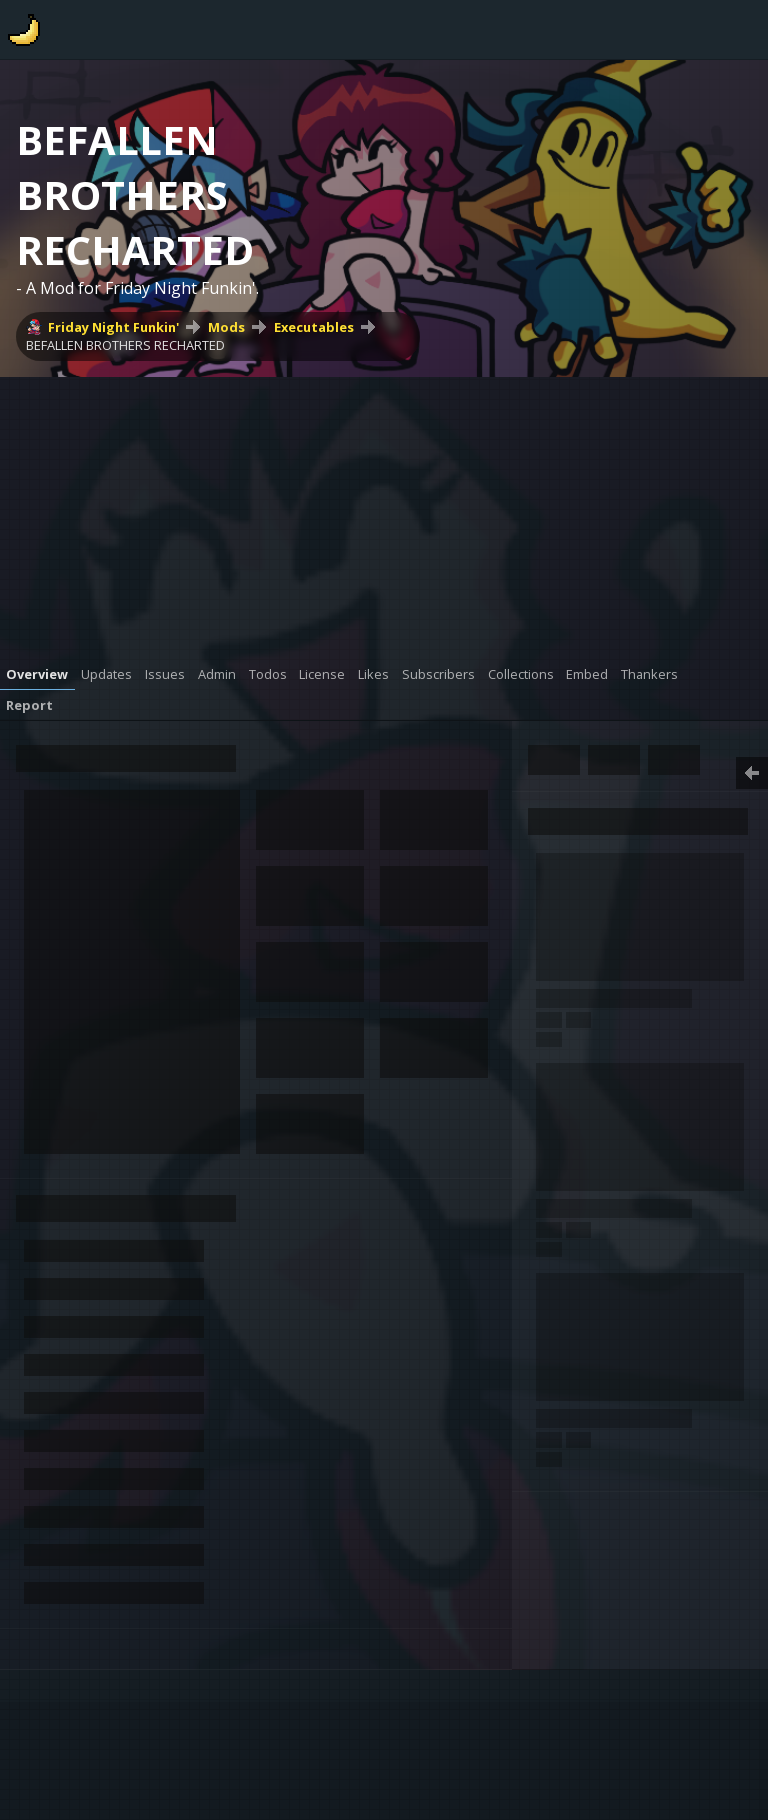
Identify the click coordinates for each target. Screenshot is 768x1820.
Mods (226, 327)
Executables (314, 327)
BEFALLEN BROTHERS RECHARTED (125, 345)
